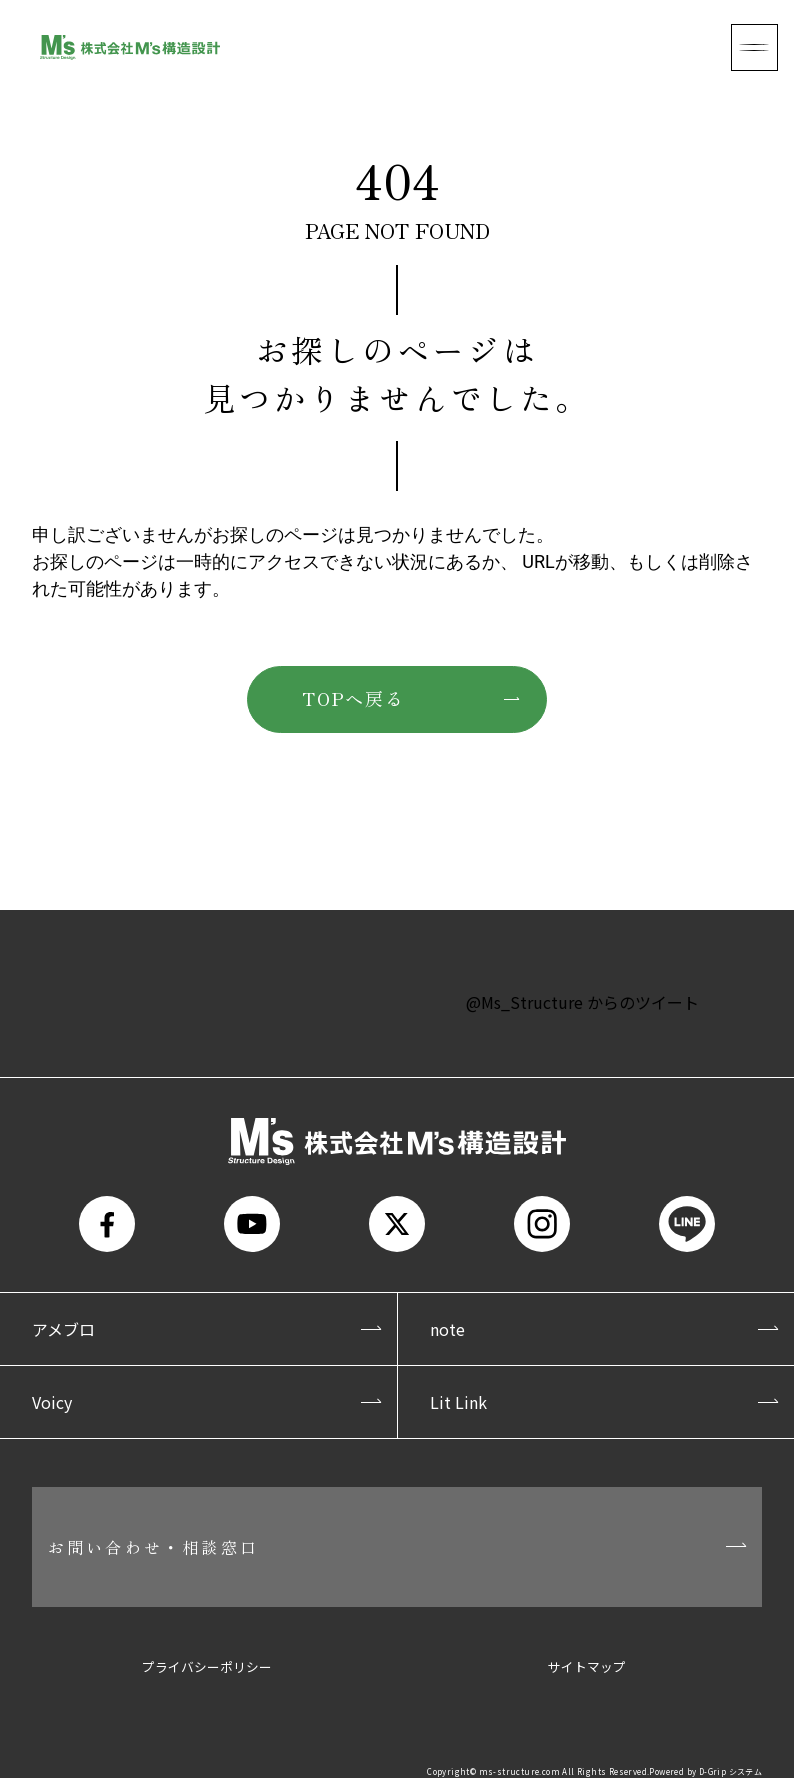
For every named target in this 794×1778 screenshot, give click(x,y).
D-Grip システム (730, 1771)
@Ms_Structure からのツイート (582, 1002)
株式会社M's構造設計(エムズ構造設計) (130, 47)
